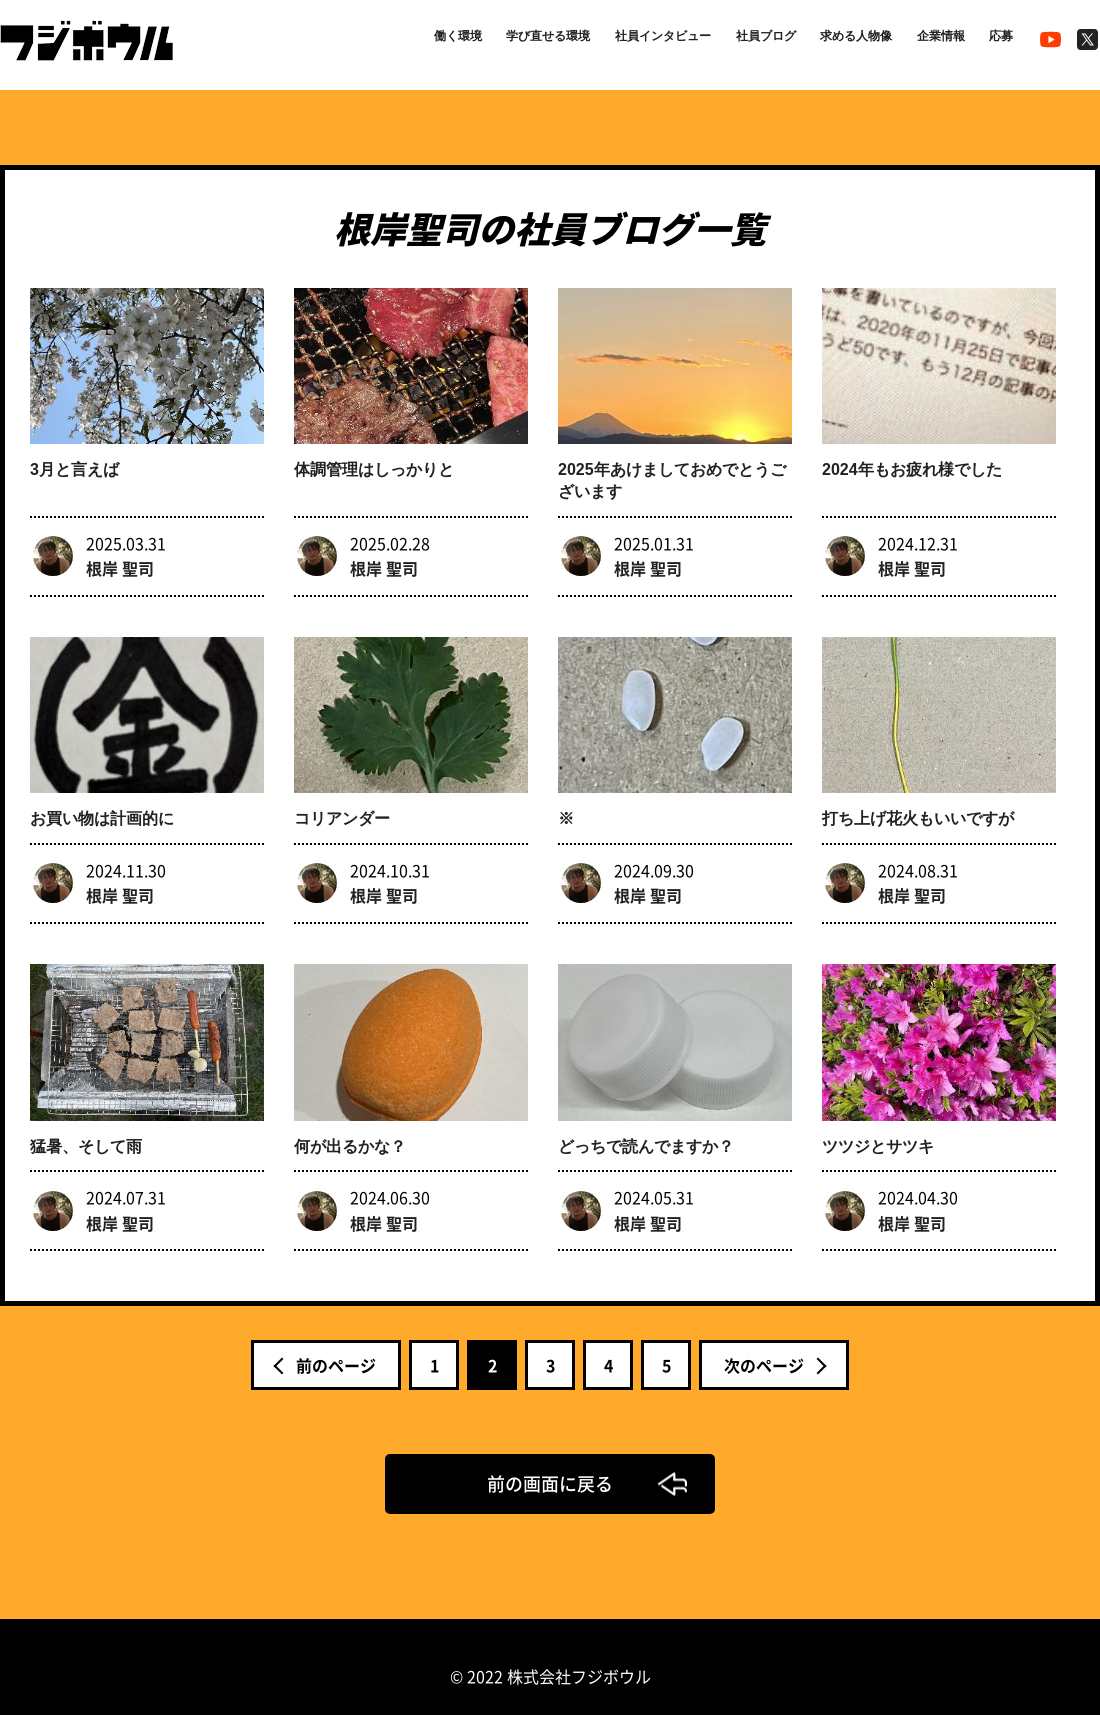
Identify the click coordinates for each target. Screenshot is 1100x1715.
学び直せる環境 (476, 41)
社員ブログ (726, 41)
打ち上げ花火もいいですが (918, 805)
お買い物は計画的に (102, 805)
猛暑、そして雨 (86, 1126)
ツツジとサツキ (878, 1126)
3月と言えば (74, 463)
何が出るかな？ (350, 1126)
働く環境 (372, 41)
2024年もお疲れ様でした (912, 463)
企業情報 (928, 41)
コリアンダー (342, 805)
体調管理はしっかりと (374, 463)
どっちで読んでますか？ (646, 1126)
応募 (997, 41)
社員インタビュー (608, 41)
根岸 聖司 (120, 561)
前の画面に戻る (550, 1463)
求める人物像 (830, 41)
